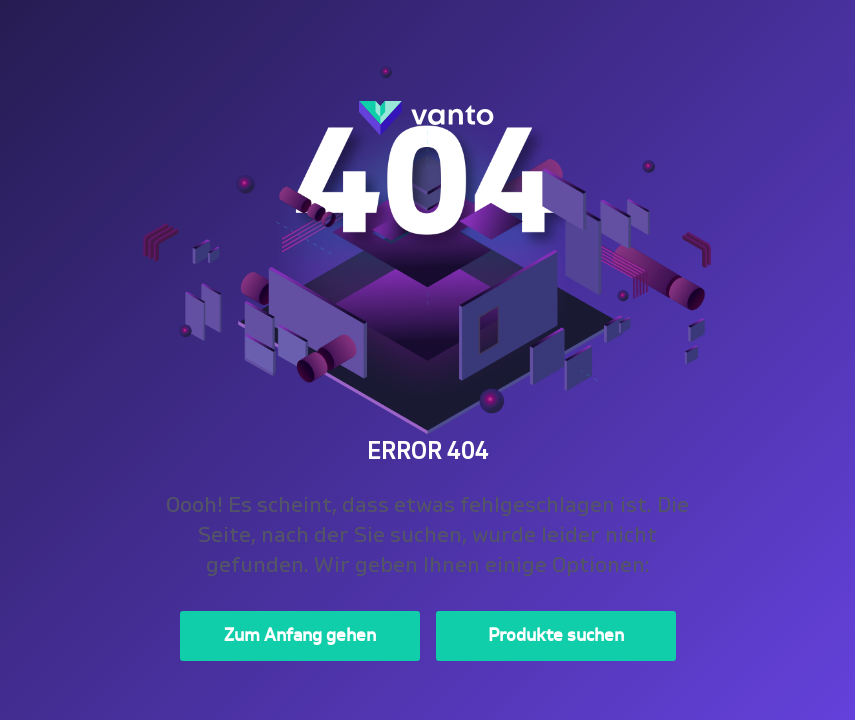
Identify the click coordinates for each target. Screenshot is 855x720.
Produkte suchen (556, 636)
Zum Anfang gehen (300, 636)
